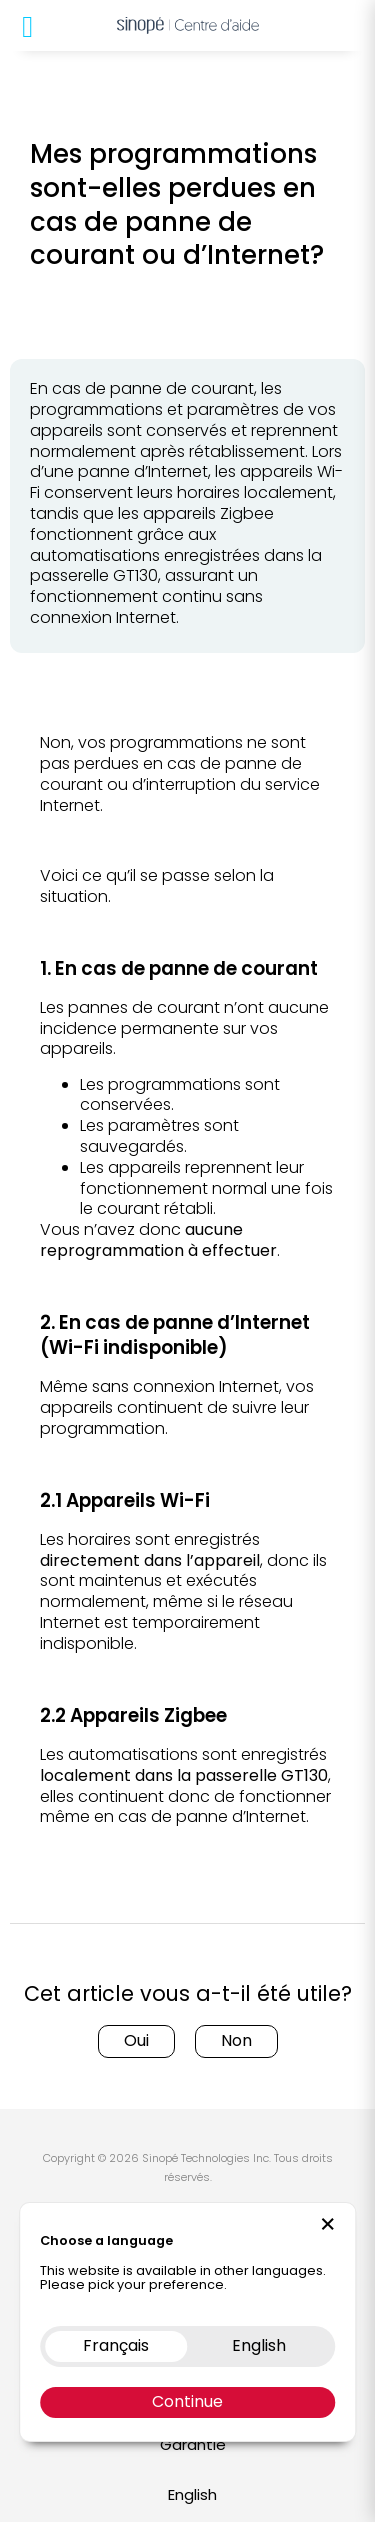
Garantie (193, 2444)
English (192, 2494)
